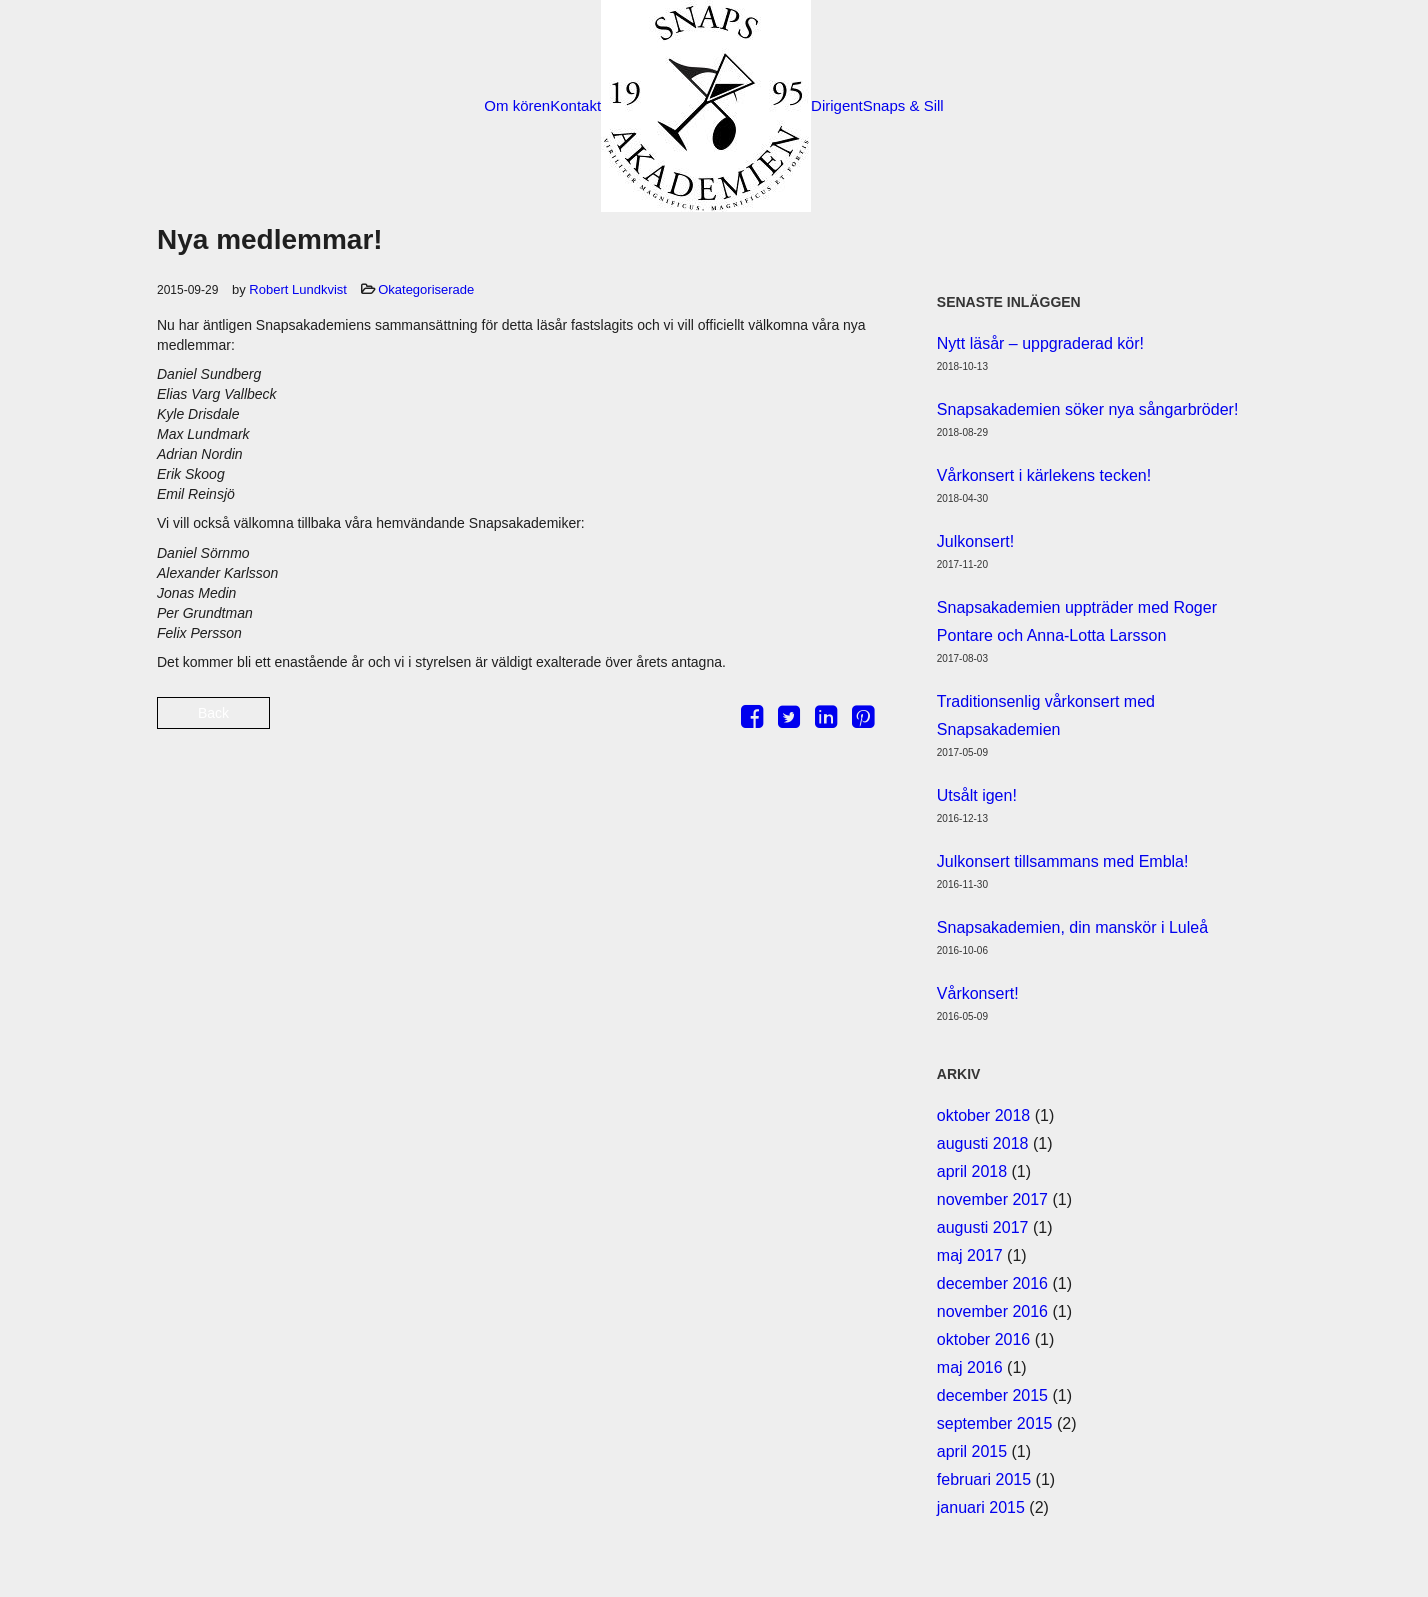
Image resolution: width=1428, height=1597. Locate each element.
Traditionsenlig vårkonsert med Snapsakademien (1046, 715)
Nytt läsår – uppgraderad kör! (1040, 343)
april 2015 (972, 1451)
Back (213, 713)
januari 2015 (981, 1507)
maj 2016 (970, 1367)
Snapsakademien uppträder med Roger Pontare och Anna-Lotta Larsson (1077, 621)
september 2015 (995, 1423)
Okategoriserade (426, 289)
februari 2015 (984, 1479)
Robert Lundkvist (298, 289)
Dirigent (837, 105)
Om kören (517, 105)
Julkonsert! (975, 541)
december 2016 (992, 1283)
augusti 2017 (983, 1227)
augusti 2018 (983, 1143)
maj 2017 (970, 1255)
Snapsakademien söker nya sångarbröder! (1088, 409)
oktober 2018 (983, 1115)
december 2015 (992, 1395)
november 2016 (992, 1311)
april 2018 (972, 1171)
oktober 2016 (983, 1339)
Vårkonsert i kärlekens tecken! (1044, 475)
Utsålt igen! (977, 795)
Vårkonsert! (978, 993)
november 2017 (992, 1199)
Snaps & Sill (903, 105)
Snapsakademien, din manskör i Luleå (1072, 927)
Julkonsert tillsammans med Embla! (1063, 861)
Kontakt (575, 105)
